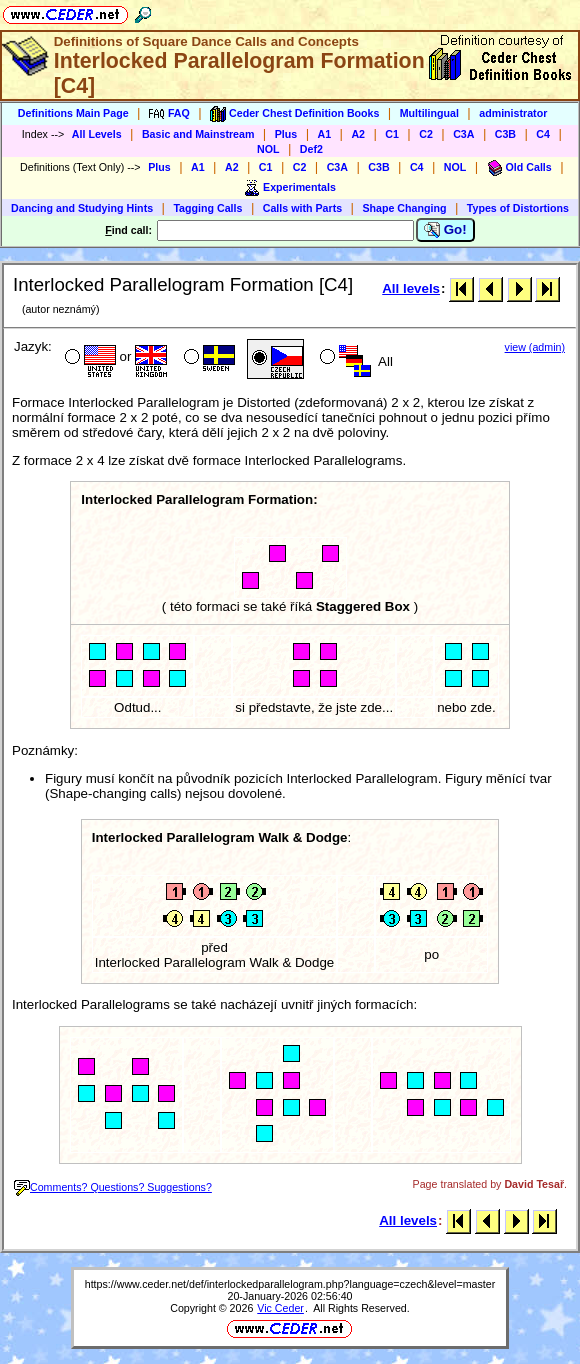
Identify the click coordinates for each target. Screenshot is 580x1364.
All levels (411, 288)
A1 (325, 134)
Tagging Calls (207, 208)
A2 (358, 134)
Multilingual (429, 113)
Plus (286, 134)
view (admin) (535, 347)
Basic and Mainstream (198, 134)
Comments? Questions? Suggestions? (113, 1187)
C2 (426, 134)
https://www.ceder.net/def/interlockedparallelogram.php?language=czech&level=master (290, 1284)
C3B (505, 134)
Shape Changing (404, 208)
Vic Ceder (280, 1308)
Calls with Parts (302, 208)
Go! (445, 230)
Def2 (311, 149)
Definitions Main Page (73, 113)
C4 (543, 134)
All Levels (97, 134)
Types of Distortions (518, 208)
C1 (392, 134)
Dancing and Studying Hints (82, 208)
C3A (463, 134)
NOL (268, 149)
